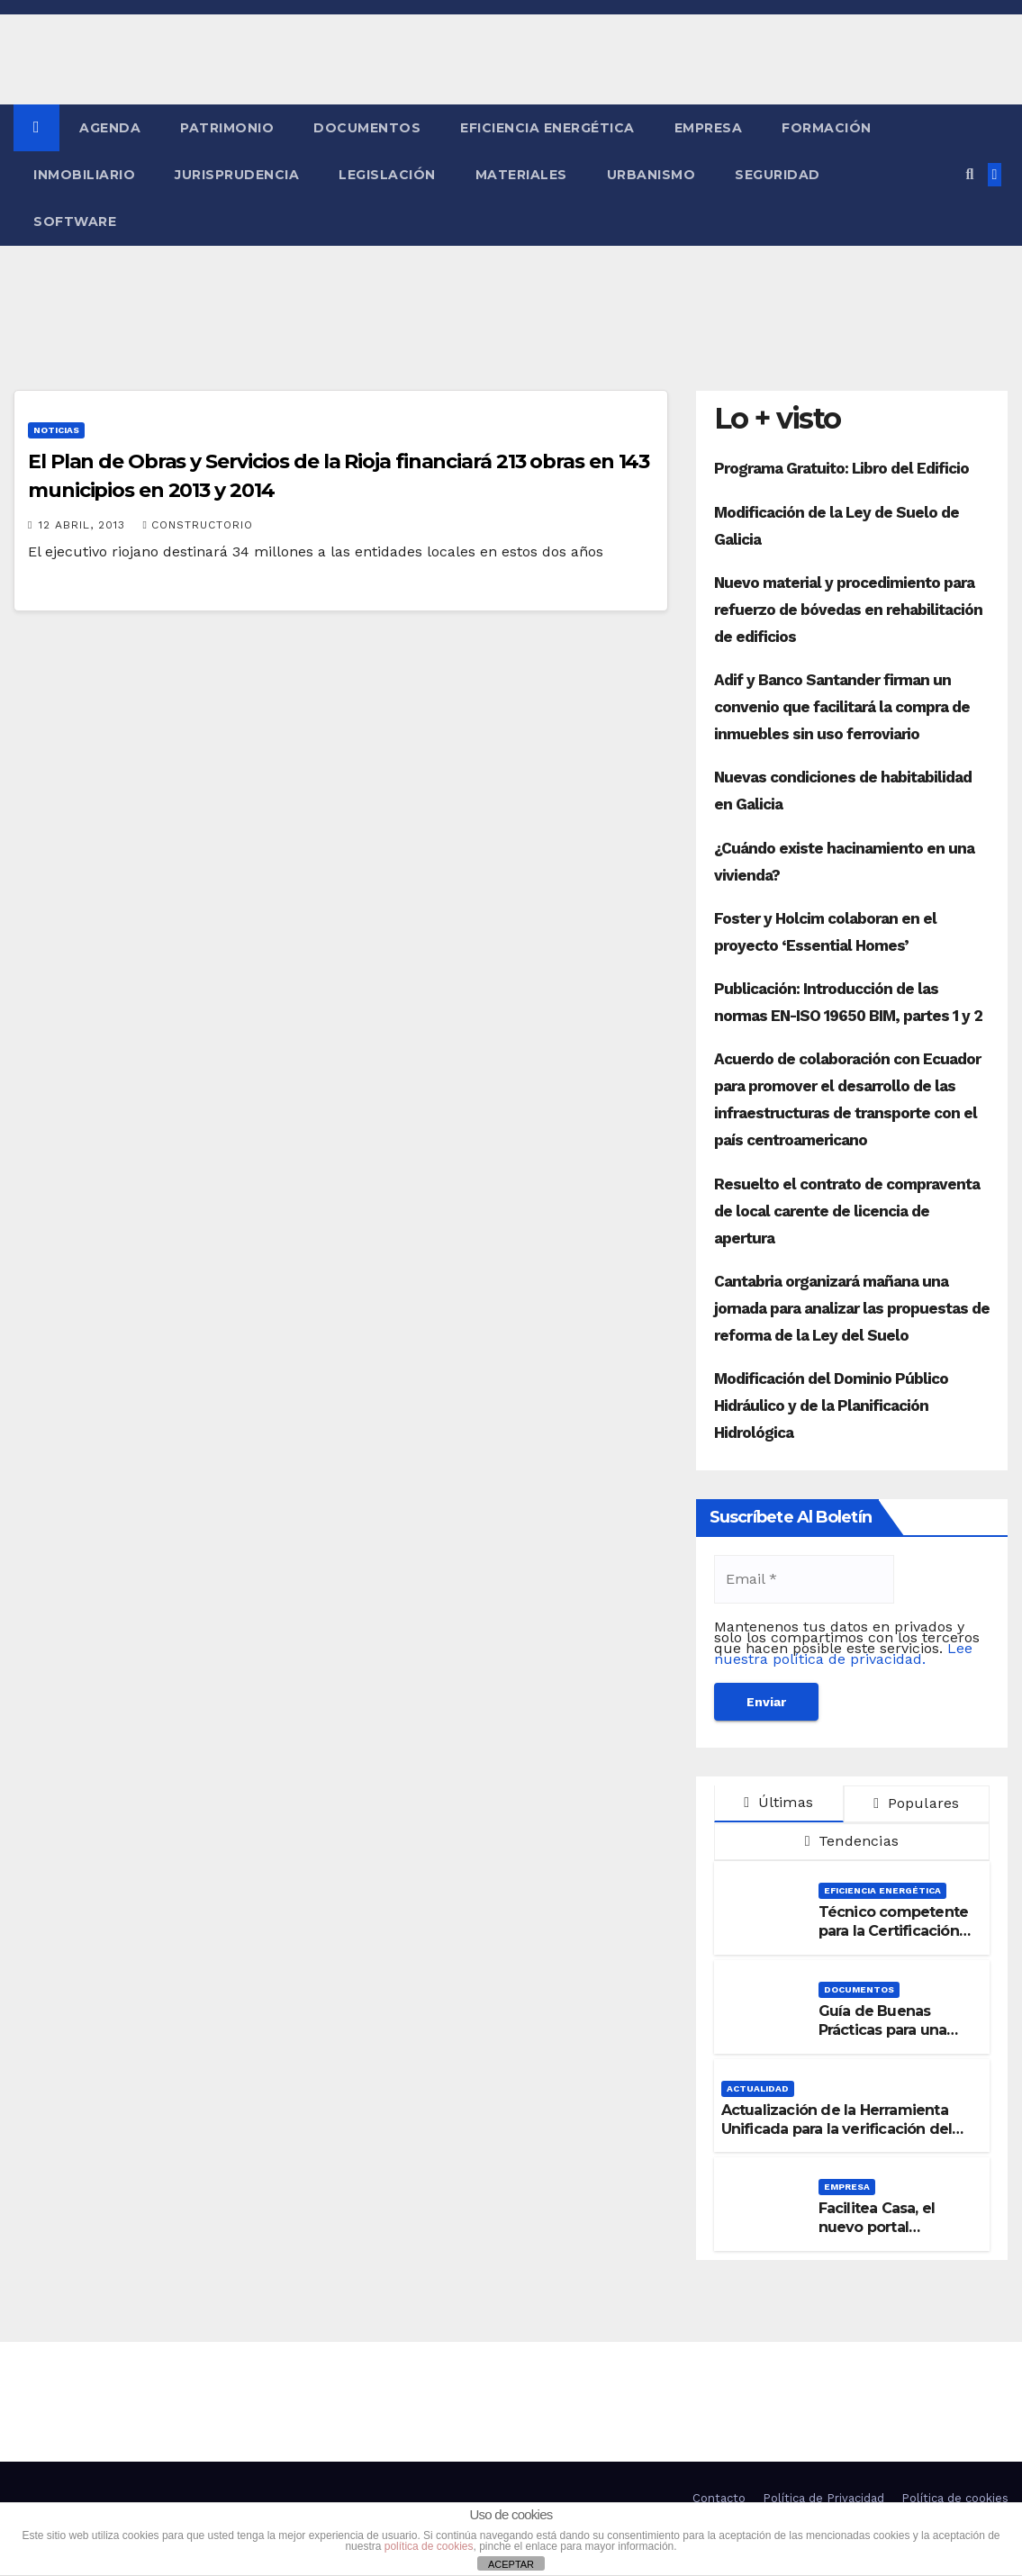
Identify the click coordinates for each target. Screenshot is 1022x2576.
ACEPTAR (511, 2564)
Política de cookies (954, 2498)
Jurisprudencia (237, 175)
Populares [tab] (916, 1803)
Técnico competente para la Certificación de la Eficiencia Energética (894, 1939)
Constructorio (197, 525)
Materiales (521, 175)
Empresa (708, 128)
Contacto (719, 2498)
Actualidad (758, 2088)
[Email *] (804, 1579)
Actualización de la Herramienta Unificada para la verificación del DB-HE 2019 (837, 2128)
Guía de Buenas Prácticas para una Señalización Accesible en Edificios (896, 2038)
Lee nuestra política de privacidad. (843, 1654)
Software (74, 221)
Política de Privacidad (823, 2498)
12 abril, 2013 (84, 525)
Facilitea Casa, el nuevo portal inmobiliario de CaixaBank (877, 2236)
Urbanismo (651, 175)
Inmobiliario (84, 175)
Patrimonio (227, 128)
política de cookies (429, 2546)
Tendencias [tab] (852, 1840)
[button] (969, 174)
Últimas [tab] (778, 1802)
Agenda (109, 128)
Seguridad (777, 175)
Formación (827, 128)
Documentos (367, 128)
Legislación (387, 175)
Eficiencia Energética (547, 128)
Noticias (56, 430)
